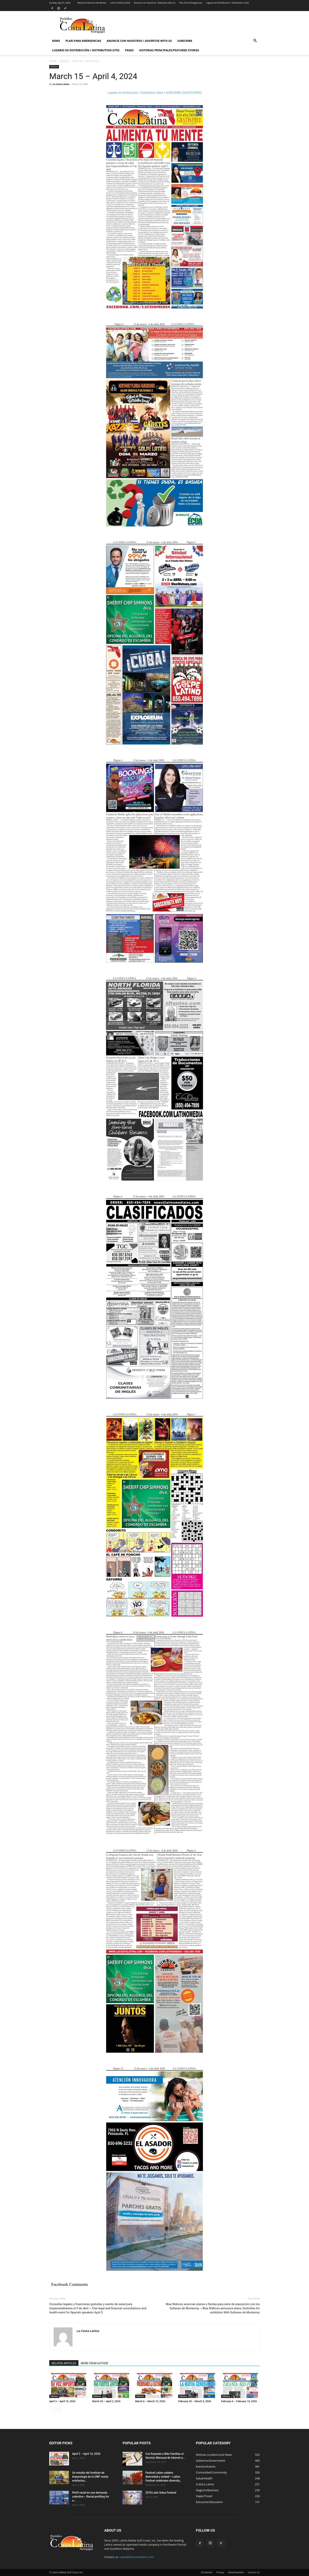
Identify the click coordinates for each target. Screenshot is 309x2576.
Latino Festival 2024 (120, 2)
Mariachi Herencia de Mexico (91, 2)
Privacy (220, 2572)
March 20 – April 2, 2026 (106, 2401)
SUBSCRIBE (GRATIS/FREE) (184, 92)
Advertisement (236, 2572)
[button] (255, 41)
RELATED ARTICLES (64, 2363)
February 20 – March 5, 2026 (194, 2401)
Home (52, 61)
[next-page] (58, 2409)
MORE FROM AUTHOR (94, 2363)
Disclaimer (207, 2572)
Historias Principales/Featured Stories (169, 50)
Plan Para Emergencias (190, 2)
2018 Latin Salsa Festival (160, 2492)
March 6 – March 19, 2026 (150, 2401)
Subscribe (184, 41)
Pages (129, 50)
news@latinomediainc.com (136, 2557)
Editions (64, 61)
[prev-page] (51, 2409)
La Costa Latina (61, 84)
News (56, 41)
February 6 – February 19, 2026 (239, 2401)
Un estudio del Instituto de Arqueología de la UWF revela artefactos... (90, 2476)
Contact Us (254, 2572)
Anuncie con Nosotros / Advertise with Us (154, 2)
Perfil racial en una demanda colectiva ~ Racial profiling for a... (90, 2496)
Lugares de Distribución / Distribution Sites (227, 2)
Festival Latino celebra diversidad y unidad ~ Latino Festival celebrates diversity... (163, 2476)
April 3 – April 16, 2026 (62, 2401)
